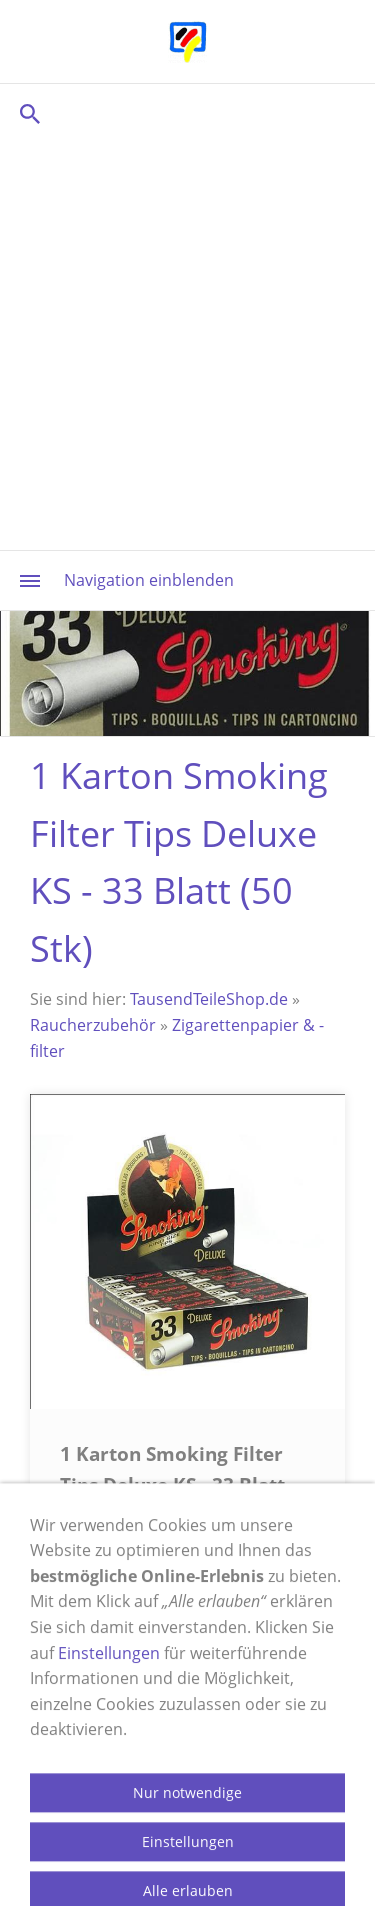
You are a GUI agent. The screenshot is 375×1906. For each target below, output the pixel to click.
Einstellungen (109, 1743)
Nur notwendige (187, 1883)
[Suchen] (187, 113)
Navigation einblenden (149, 580)
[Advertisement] (187, 342)
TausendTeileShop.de (209, 999)
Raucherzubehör (93, 1025)
